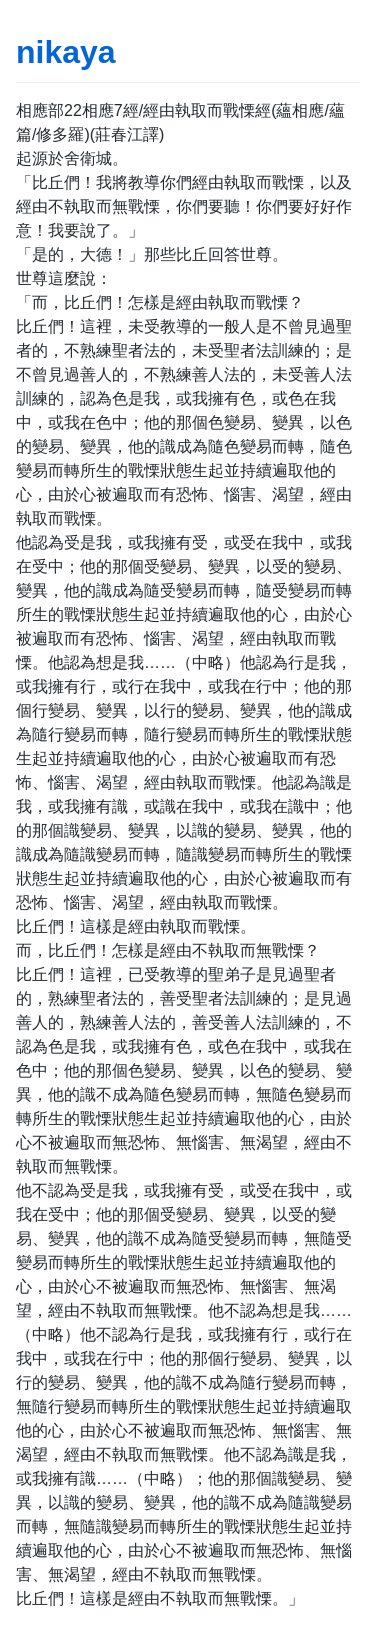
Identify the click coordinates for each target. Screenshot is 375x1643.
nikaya (66, 52)
